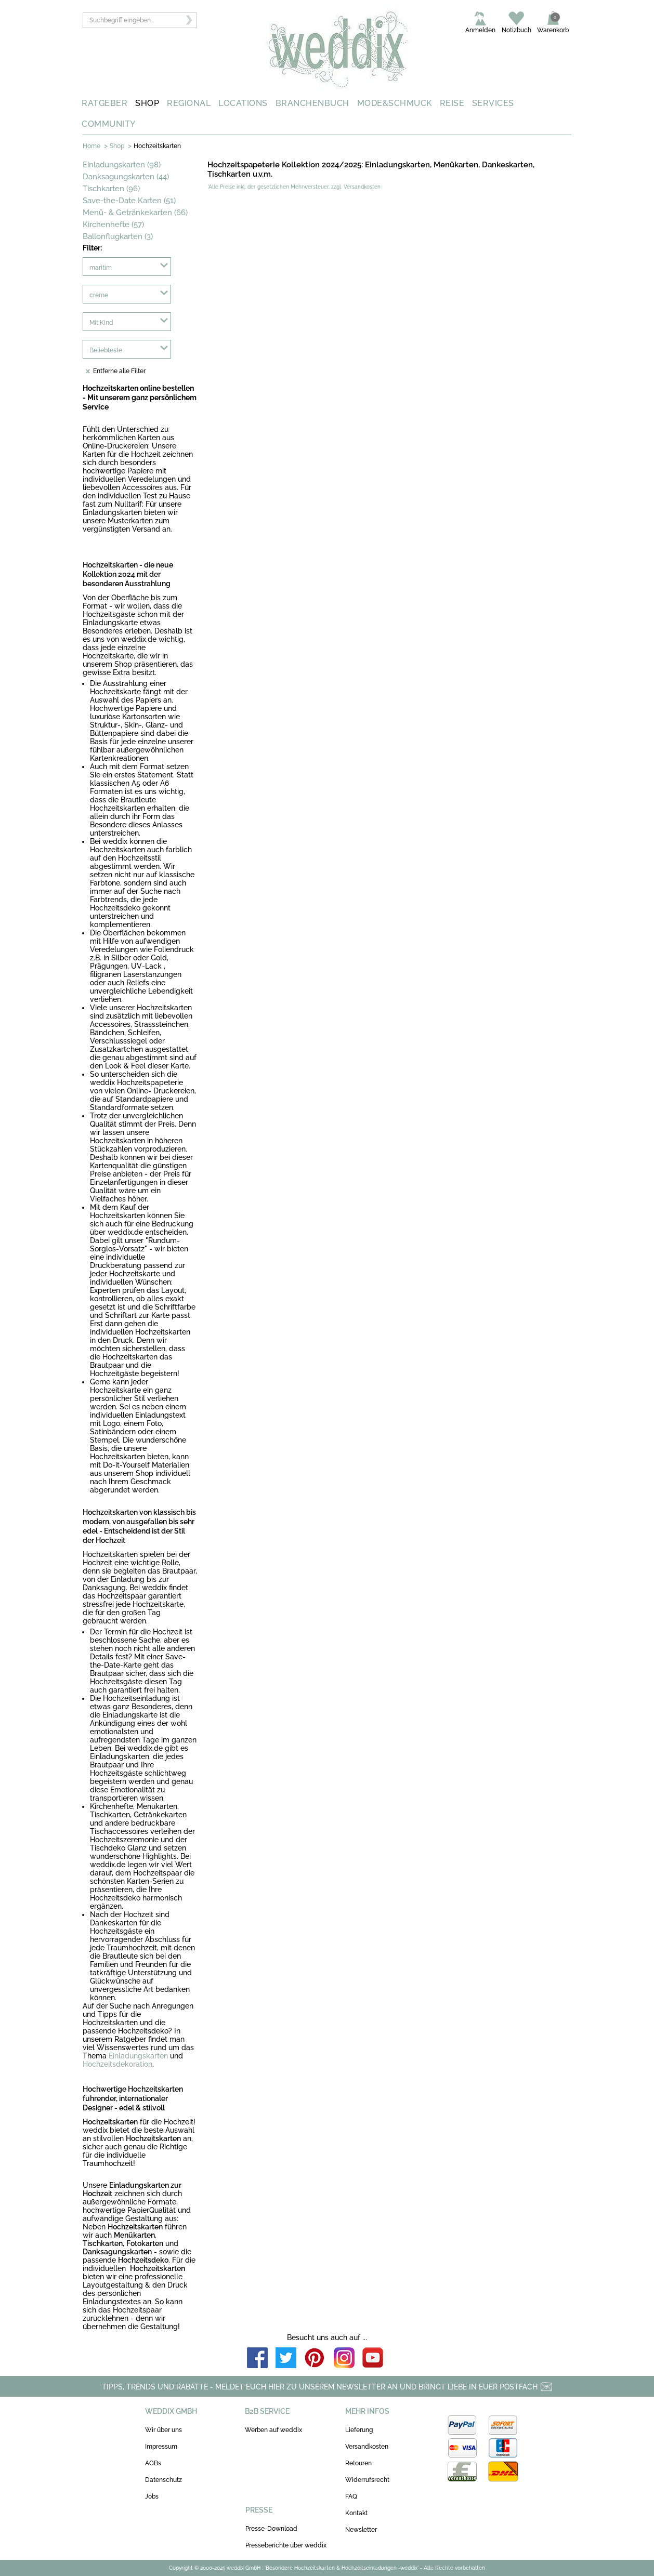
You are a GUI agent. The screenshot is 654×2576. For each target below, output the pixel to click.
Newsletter (361, 2529)
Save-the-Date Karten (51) (129, 200)
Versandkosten (366, 2446)
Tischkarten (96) (111, 188)
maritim (100, 267)
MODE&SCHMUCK (394, 103)
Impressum (161, 2446)
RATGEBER (104, 103)
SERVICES (493, 103)
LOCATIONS (243, 103)
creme (98, 295)
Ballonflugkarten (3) (118, 236)
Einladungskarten (138, 2056)
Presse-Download (271, 2528)
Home (91, 146)
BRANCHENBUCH (312, 103)
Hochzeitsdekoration (117, 2064)
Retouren (358, 2463)
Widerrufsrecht (367, 2479)
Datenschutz (163, 2479)
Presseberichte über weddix (285, 2545)
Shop (117, 146)
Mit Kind (101, 322)
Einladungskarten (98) (122, 164)
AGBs (153, 2463)
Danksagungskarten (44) (126, 176)
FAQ (351, 2496)
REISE (452, 103)
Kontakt (356, 2513)
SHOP (147, 103)
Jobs (152, 2496)
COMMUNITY (109, 124)
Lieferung (359, 2430)
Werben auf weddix (273, 2430)
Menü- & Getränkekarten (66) (135, 212)
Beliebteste (105, 350)
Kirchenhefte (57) (113, 224)
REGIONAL (189, 103)
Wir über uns (163, 2430)
